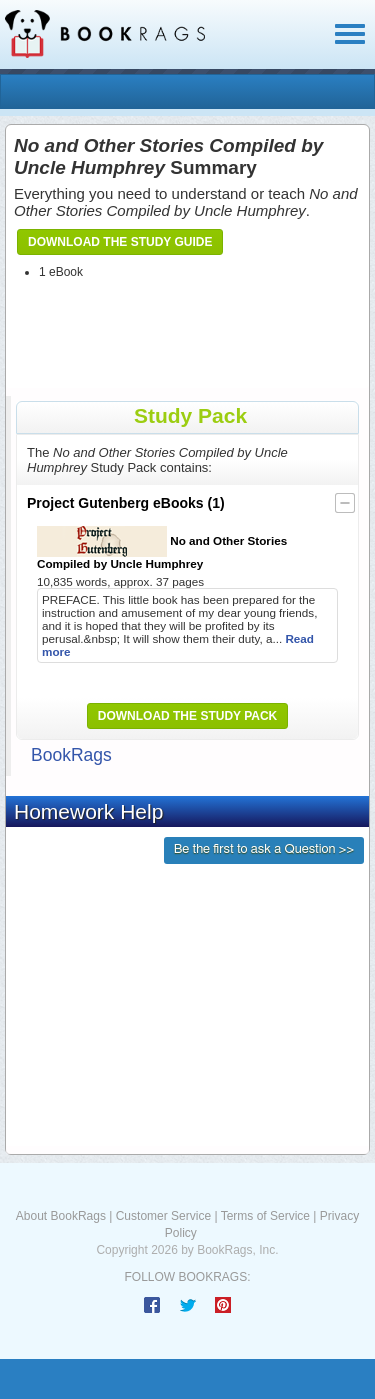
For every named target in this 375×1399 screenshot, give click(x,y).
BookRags (71, 755)
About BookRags (61, 1216)
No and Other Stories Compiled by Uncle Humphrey (162, 548)
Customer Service (163, 1216)
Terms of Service (265, 1216)
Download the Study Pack (188, 716)
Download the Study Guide (120, 242)
